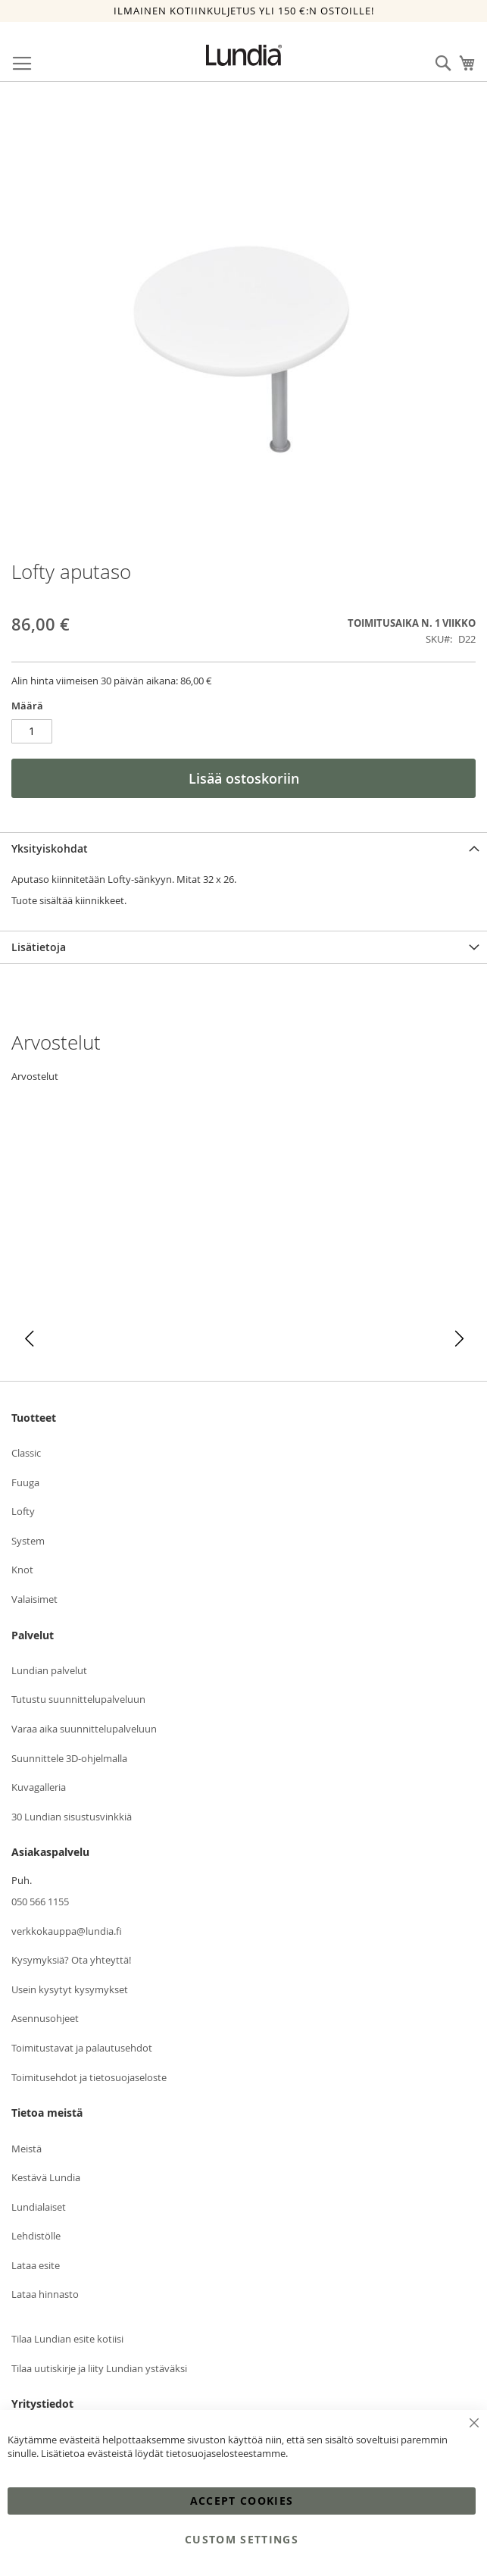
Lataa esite (35, 2265)
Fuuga (25, 1482)
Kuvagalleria (38, 1787)
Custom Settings (241, 2539)
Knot (22, 1569)
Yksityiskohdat (49, 848)
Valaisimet (34, 1599)
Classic (26, 1453)
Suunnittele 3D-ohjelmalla (69, 1758)
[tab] (243, 848)
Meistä (26, 2148)
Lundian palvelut (49, 1670)
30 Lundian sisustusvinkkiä (71, 1816)
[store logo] (244, 55)
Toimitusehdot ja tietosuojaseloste (89, 2077)
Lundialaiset (38, 2207)
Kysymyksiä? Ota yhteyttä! (71, 1960)
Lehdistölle (36, 2236)
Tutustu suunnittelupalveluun (78, 1699)
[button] (29, 1339)
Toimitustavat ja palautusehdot (81, 2048)
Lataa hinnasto (45, 2294)
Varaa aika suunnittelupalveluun (84, 1729)
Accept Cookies (242, 2500)
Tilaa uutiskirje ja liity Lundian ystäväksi (99, 2368)
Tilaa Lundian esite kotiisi (67, 2339)
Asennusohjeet (45, 2018)
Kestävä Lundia (45, 2177)
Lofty (23, 1511)
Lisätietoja (38, 947)
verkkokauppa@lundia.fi (66, 1931)
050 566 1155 (40, 1901)
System (28, 1541)
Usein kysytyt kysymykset (69, 1989)
